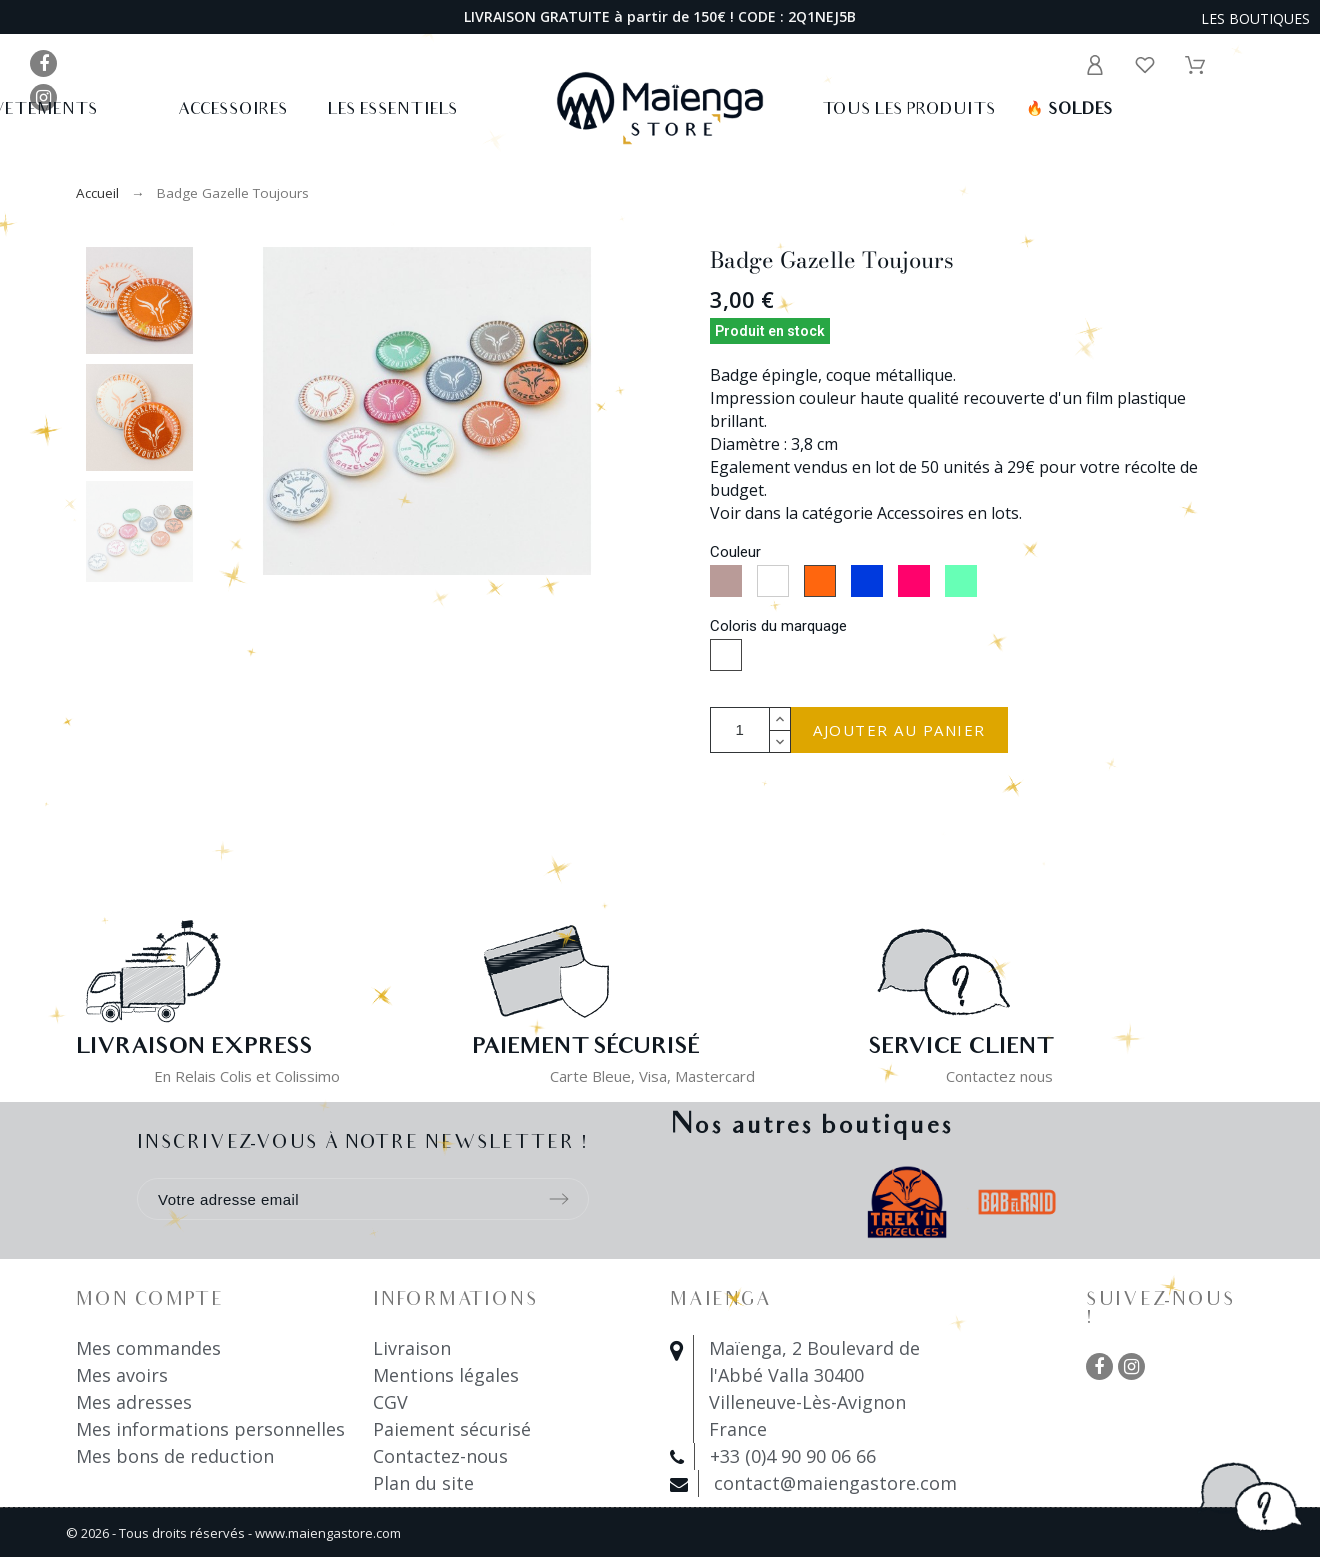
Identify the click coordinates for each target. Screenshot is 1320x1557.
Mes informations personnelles (210, 1429)
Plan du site (423, 1483)
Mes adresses (134, 1402)
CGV (390, 1402)
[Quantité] (740, 730)
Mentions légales (446, 1375)
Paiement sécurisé (452, 1429)
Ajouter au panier (899, 730)
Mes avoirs (122, 1375)
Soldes (1069, 110)
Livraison (412, 1348)
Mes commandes (148, 1348)
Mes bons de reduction (175, 1456)
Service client (960, 1048)
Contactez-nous (440, 1456)
